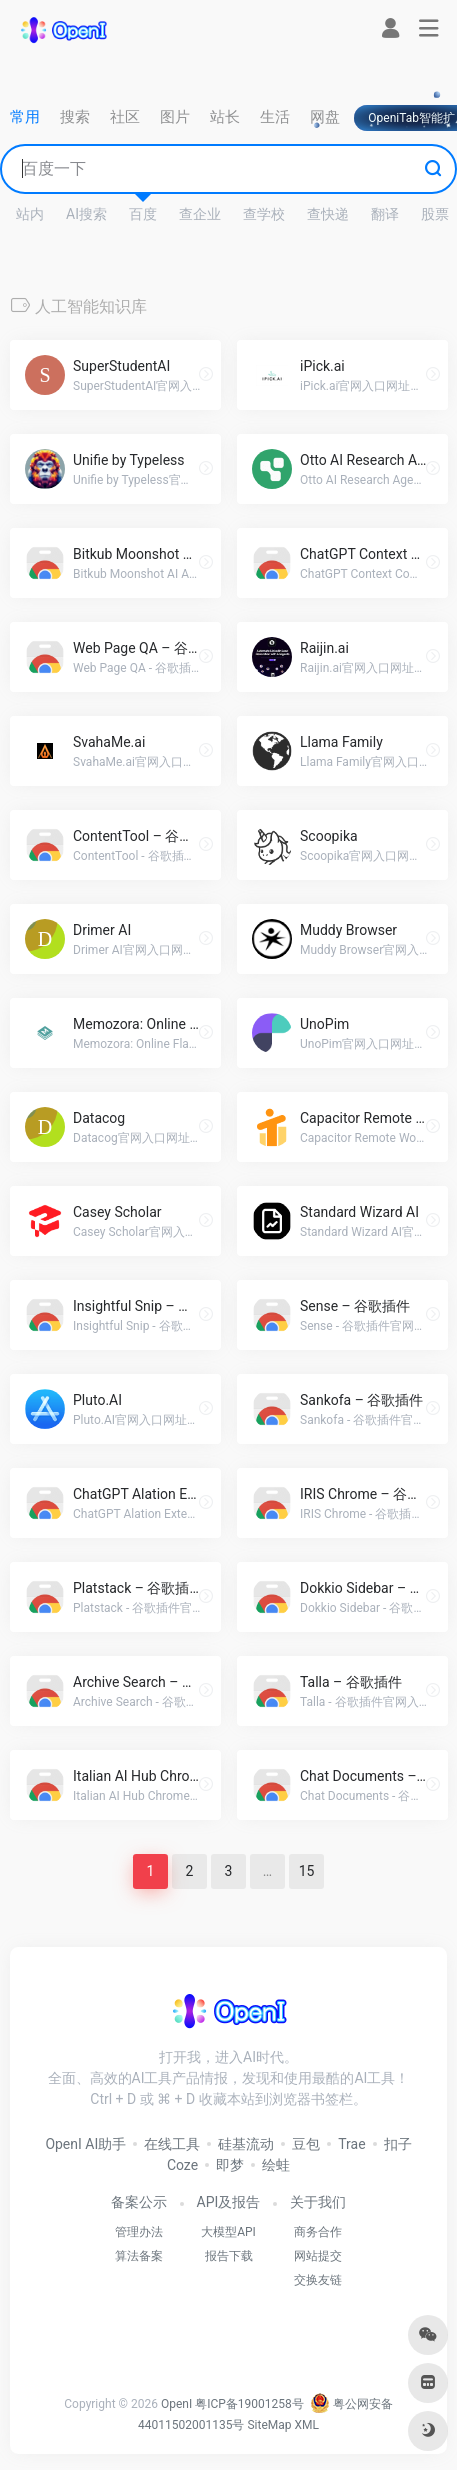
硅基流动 (246, 2144)
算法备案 (139, 2256)
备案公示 (139, 2202)
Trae (351, 2144)
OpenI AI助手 (85, 2144)
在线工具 (172, 2144)
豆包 (306, 2144)
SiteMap (269, 2425)
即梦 (230, 2165)
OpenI (176, 2404)
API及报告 (229, 2202)
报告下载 (229, 2256)
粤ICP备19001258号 (249, 2404)
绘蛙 (276, 2165)
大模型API (228, 2232)
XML (307, 2425)
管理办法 (139, 2232)
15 (307, 1871)
